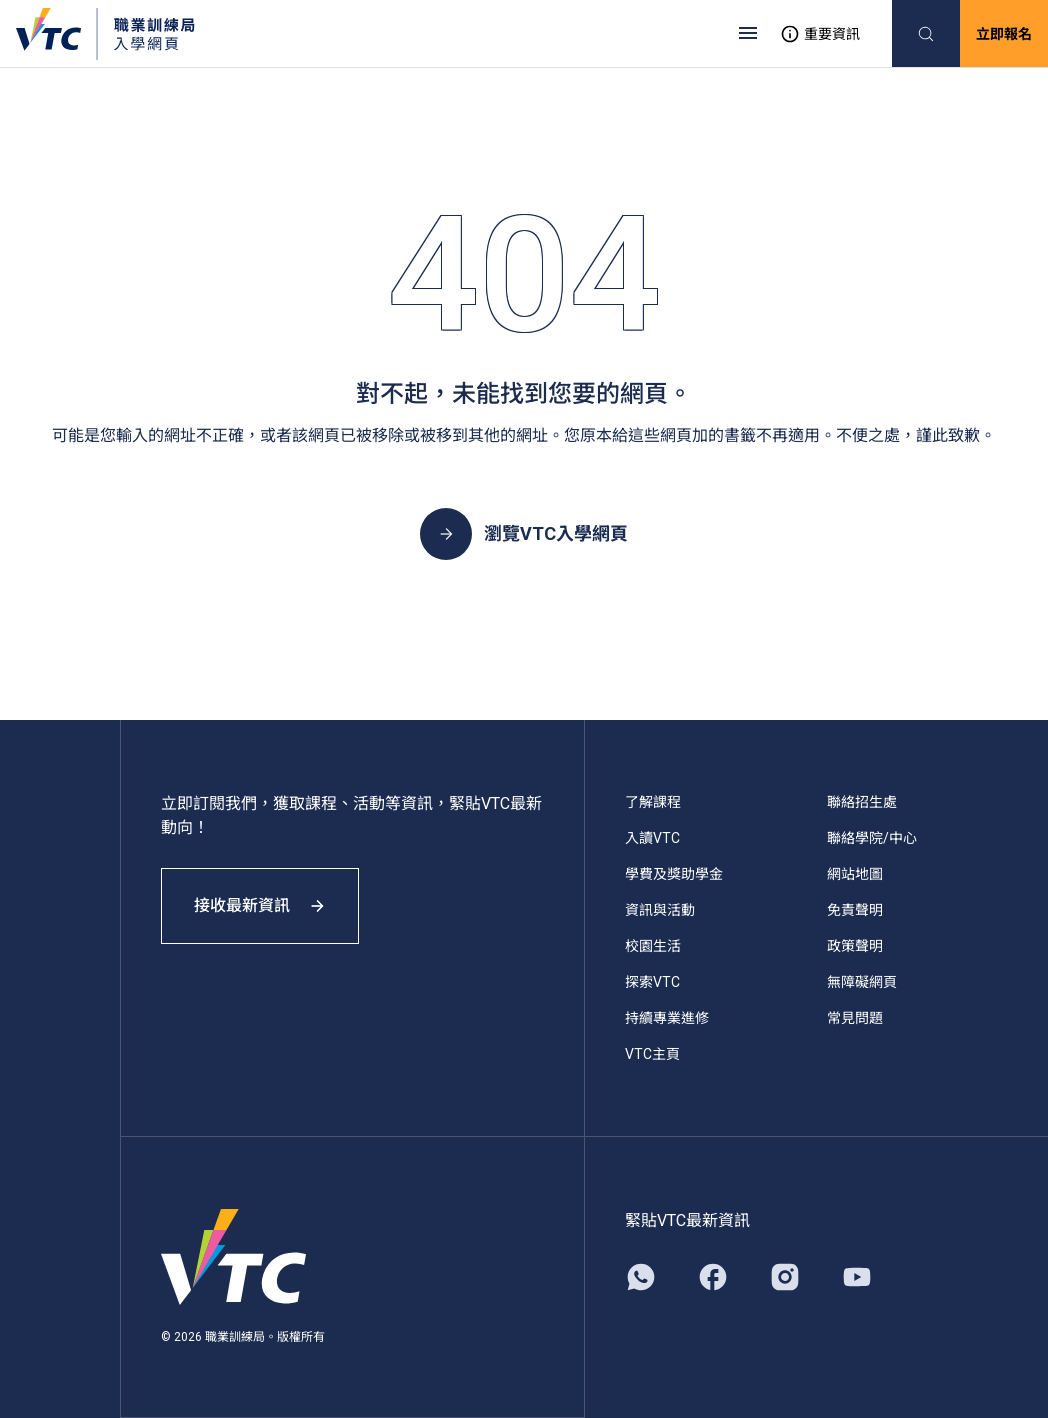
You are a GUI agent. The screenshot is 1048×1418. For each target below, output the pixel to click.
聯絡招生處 (862, 802)
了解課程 (653, 802)
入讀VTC (652, 838)
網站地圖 (855, 874)
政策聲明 (855, 946)
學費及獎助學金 (674, 874)
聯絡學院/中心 (872, 838)
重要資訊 (820, 34)
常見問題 (855, 1018)
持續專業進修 (667, 1018)
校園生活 (653, 946)
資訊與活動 (660, 910)
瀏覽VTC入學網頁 (524, 534)
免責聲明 (855, 910)
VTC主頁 (652, 1054)
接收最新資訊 (260, 905)
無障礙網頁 (862, 982)
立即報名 (1004, 34)
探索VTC (652, 982)
